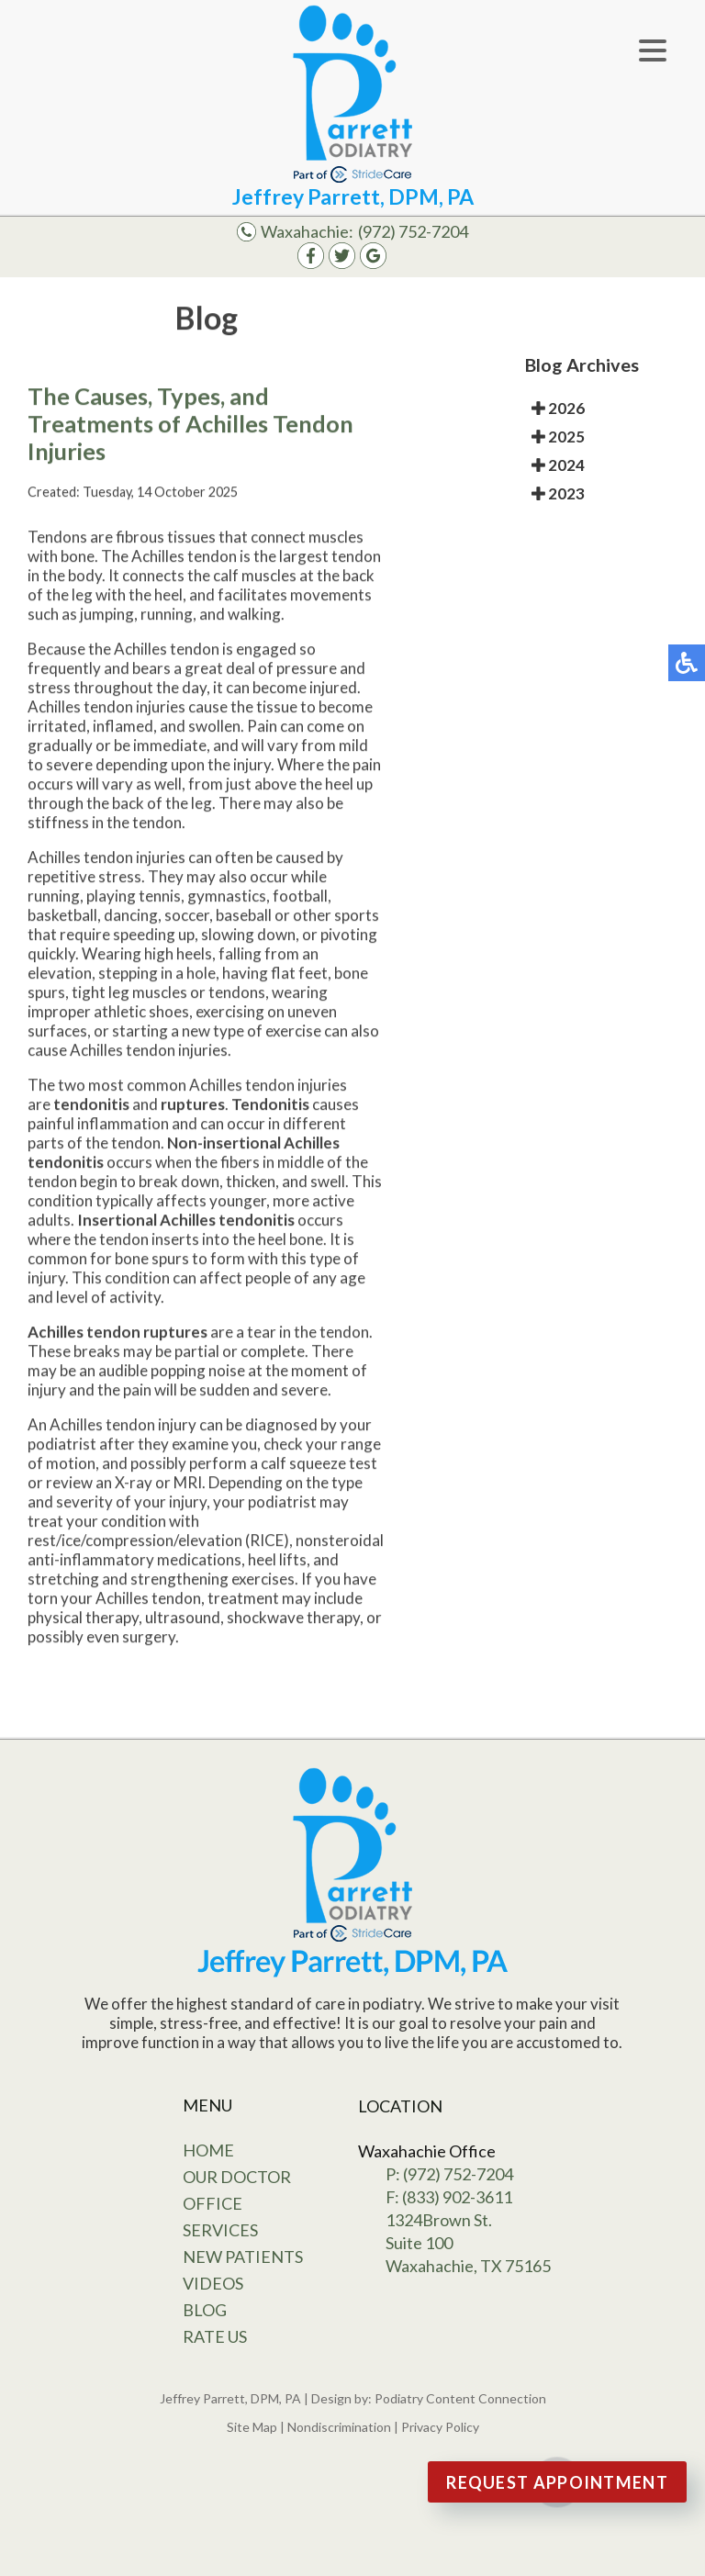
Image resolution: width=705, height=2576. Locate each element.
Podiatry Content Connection (460, 2398)
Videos (213, 2283)
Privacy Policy (440, 2427)
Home (208, 2150)
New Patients (243, 2256)
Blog (205, 2310)
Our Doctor (237, 2177)
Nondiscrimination (339, 2427)
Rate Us (215, 2336)
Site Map (252, 2427)
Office (212, 2203)
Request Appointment (557, 2482)
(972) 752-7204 (413, 231)
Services (220, 2230)
